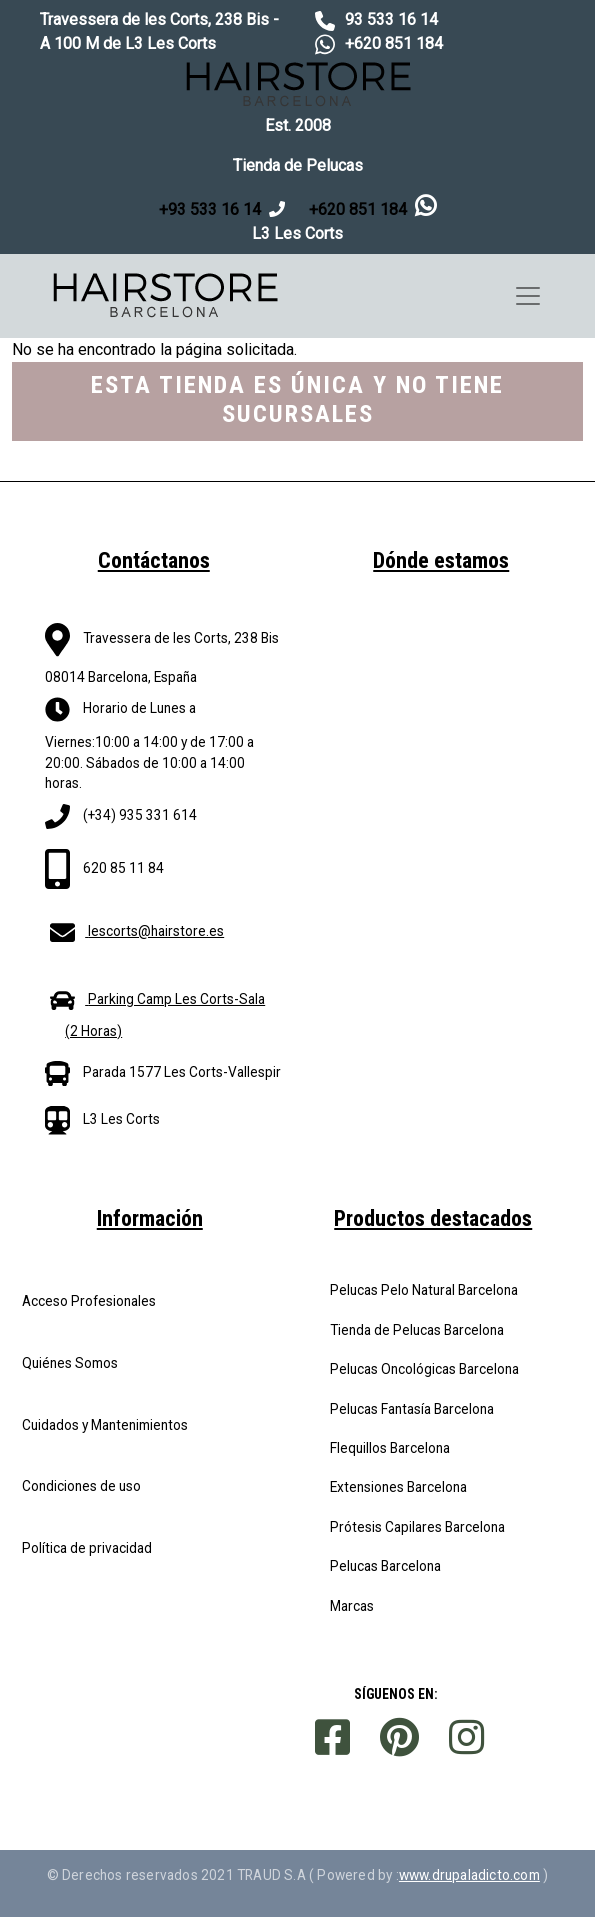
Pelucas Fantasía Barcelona (412, 1409)
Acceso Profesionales (89, 1301)
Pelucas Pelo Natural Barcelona (424, 1290)
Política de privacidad (87, 1548)
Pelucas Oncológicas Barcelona (424, 1369)
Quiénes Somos (70, 1363)
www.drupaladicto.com (469, 1875)
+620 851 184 (394, 43)
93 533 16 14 (391, 19)
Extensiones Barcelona (398, 1487)
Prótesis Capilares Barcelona (417, 1527)
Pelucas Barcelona (385, 1566)
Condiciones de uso (81, 1486)
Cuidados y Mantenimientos (105, 1425)
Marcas (352, 1606)
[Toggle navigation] (528, 296)
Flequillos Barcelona (390, 1448)
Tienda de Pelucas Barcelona (417, 1330)
